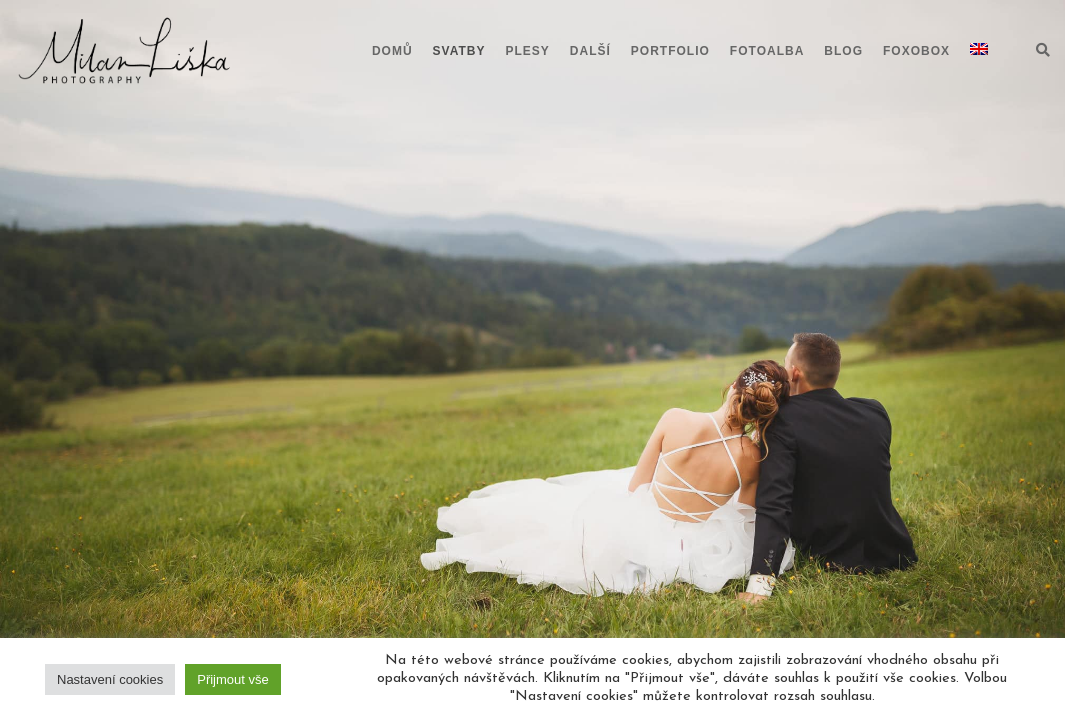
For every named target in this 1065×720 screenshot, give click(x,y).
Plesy (528, 51)
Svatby (459, 51)
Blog (843, 51)
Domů (392, 51)
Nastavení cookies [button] (110, 679)
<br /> (533, 130)
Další (590, 51)
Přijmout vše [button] (233, 679)
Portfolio (670, 51)
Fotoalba (767, 51)
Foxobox (916, 51)
